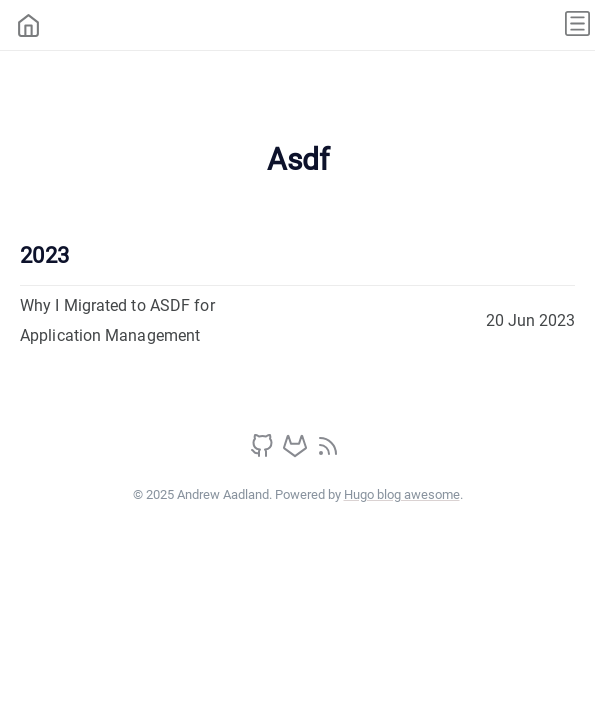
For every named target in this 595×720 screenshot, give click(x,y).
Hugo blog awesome (402, 494)
